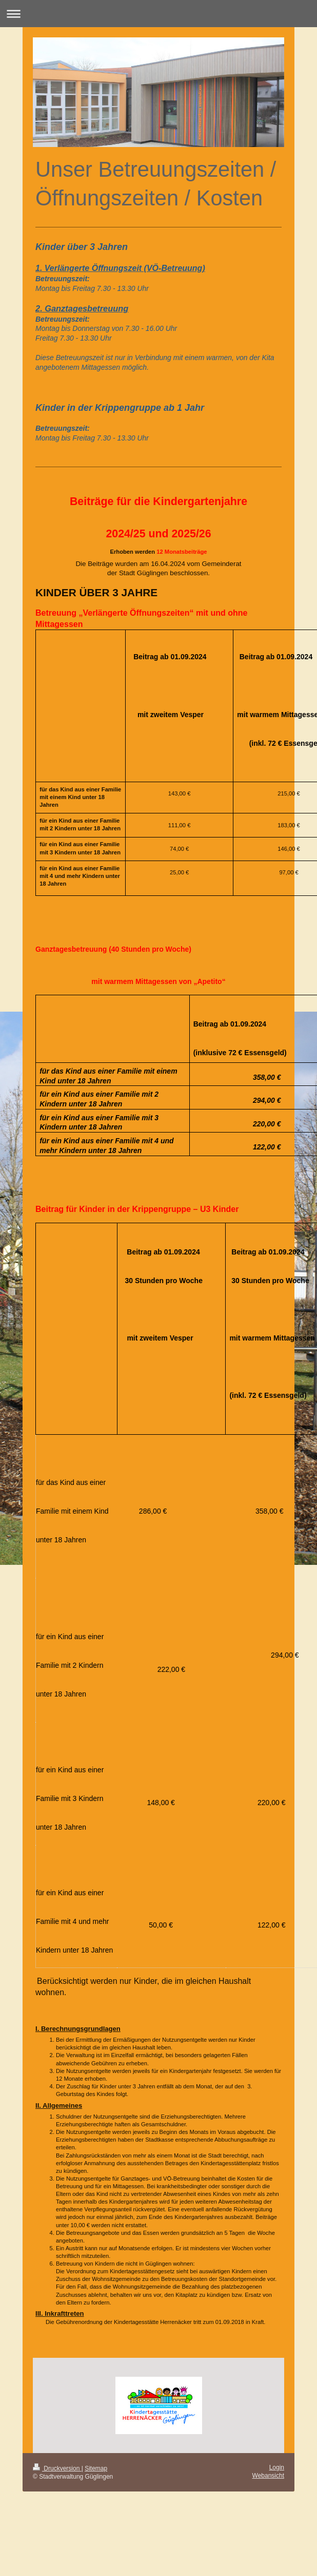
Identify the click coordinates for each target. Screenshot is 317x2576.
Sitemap (96, 2468)
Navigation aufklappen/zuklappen (158, 14)
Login (276, 2467)
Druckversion (57, 2468)
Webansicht (268, 2475)
